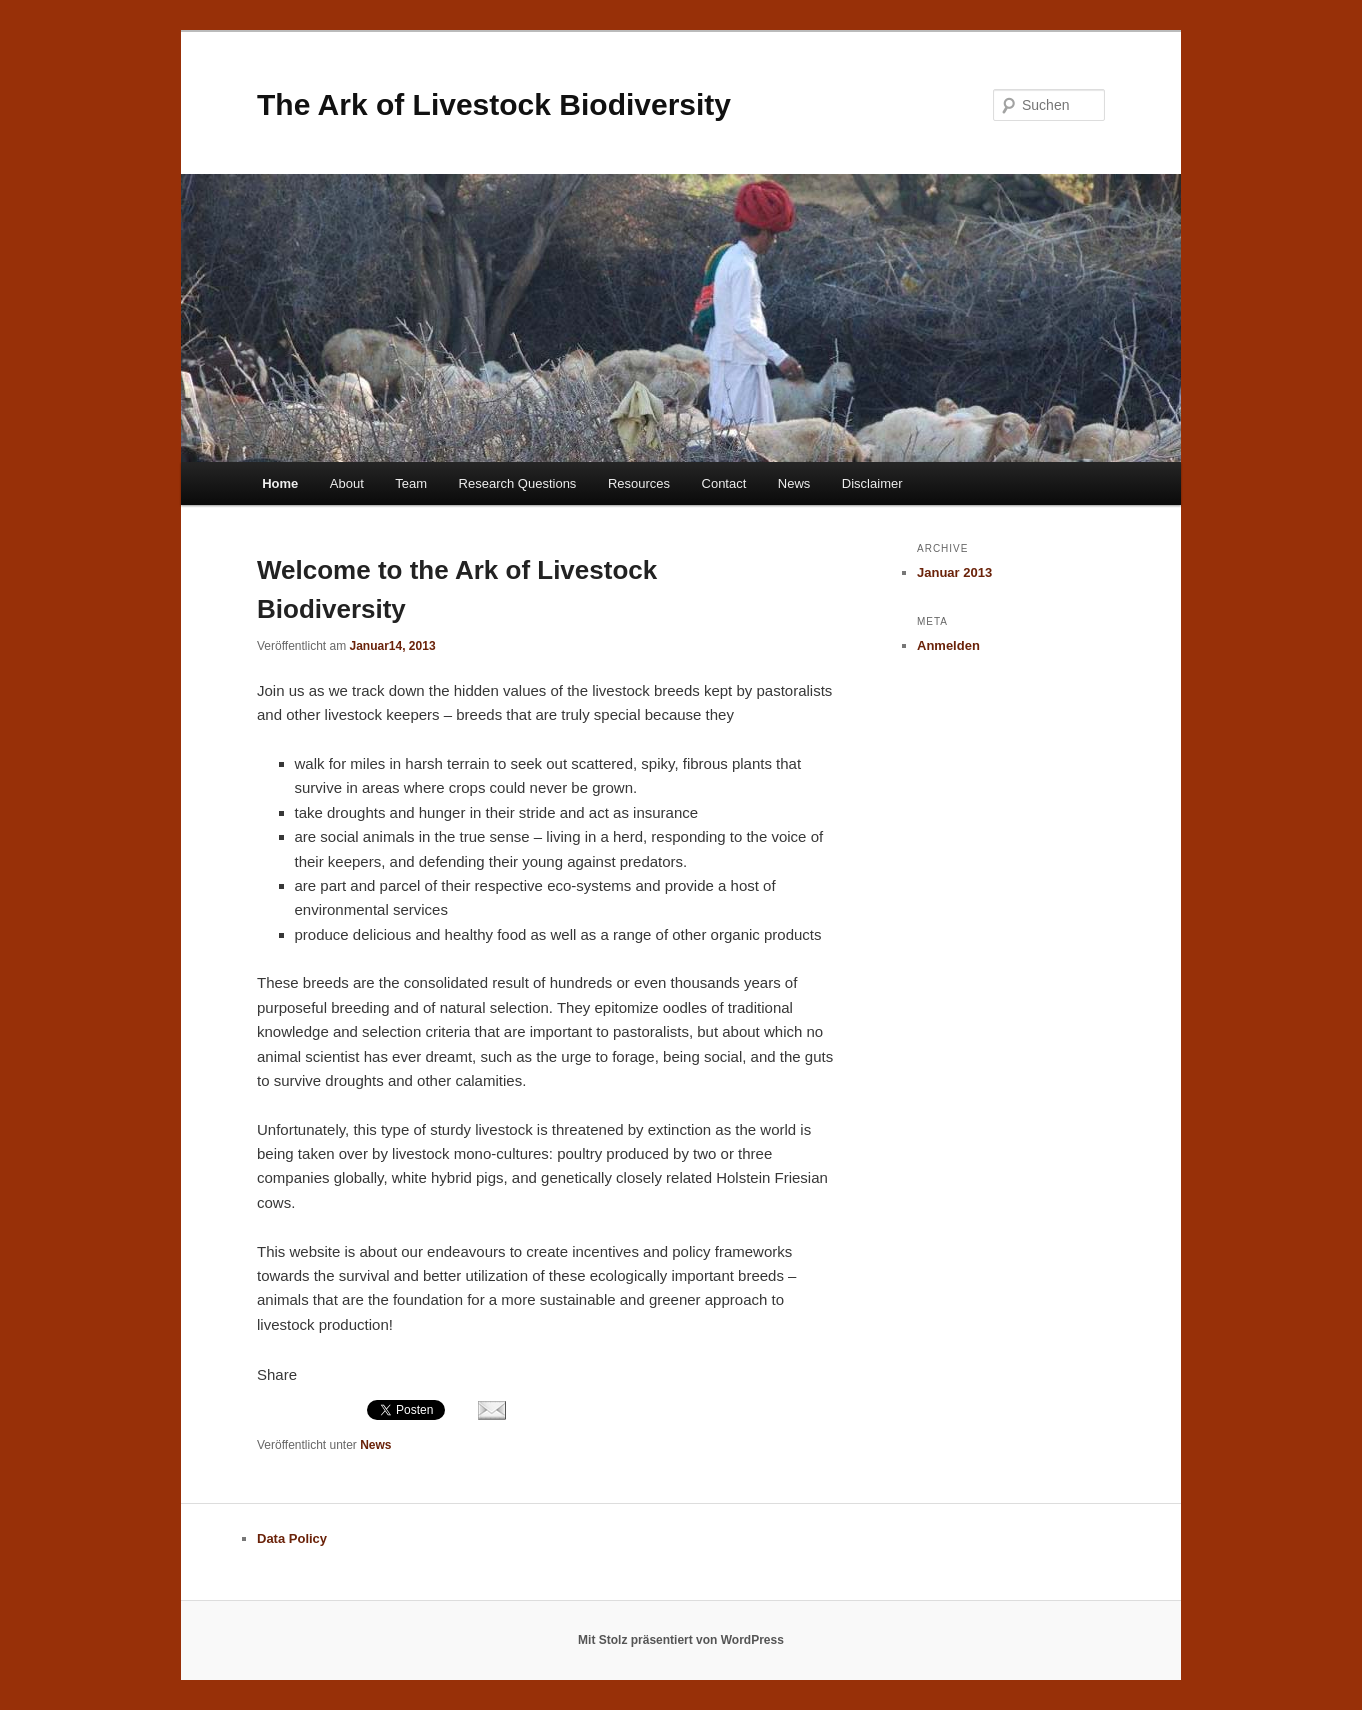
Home (280, 483)
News (794, 483)
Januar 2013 (954, 572)
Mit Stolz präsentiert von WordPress (681, 1640)
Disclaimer (872, 483)
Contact (724, 483)
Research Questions (518, 483)
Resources (639, 483)
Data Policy (292, 1538)
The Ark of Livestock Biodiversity (494, 104)
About (347, 483)
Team (411, 483)
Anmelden (948, 645)
